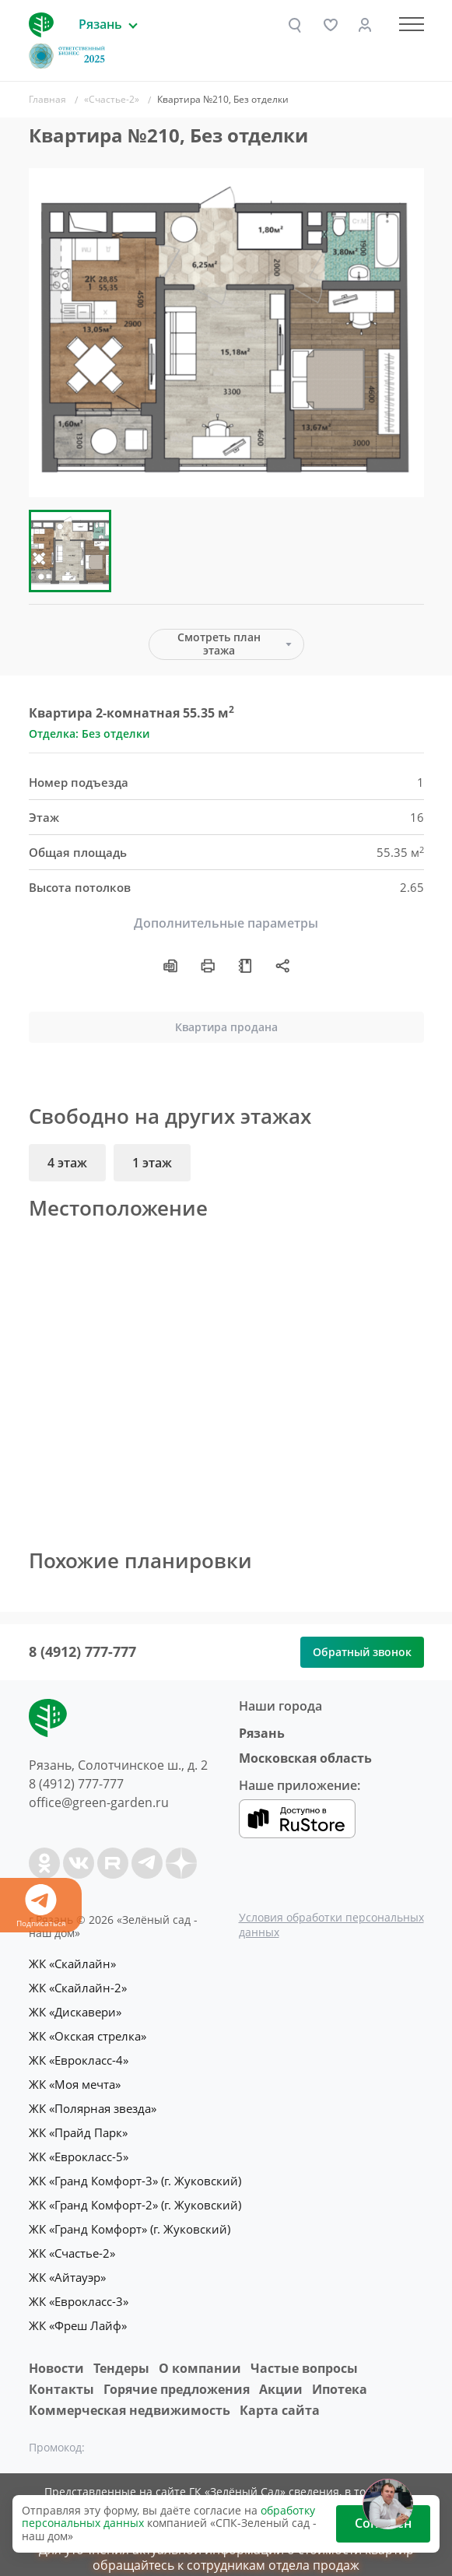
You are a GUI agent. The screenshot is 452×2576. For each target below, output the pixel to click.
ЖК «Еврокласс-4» (78, 2057)
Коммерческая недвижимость (129, 2398)
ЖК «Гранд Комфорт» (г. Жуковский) (129, 2220)
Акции (281, 2377)
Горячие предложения (176, 2377)
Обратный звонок (362, 1651)
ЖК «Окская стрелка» (87, 2033)
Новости (56, 2355)
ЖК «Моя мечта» (75, 2080)
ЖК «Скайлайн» (72, 1963)
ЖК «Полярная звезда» (92, 2103)
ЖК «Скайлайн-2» (78, 1987)
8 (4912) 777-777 (82, 1651)
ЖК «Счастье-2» (72, 2243)
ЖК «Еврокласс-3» (78, 2290)
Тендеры (121, 2355)
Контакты (61, 2377)
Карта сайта (280, 2398)
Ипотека (339, 2377)
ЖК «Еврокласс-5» (78, 2150)
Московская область (305, 1758)
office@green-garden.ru (99, 1802)
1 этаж (152, 1162)
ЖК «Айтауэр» (67, 2267)
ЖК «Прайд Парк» (78, 2127)
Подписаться (40, 1906)
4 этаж (67, 1162)
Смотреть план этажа (219, 644)
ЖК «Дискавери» (75, 2010)
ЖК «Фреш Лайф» (78, 2314)
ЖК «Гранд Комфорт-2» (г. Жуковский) (135, 2197)
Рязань (262, 1733)
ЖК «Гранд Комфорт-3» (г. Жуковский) (135, 2173)
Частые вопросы (304, 2355)
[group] (226, 332)
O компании (200, 2355)
